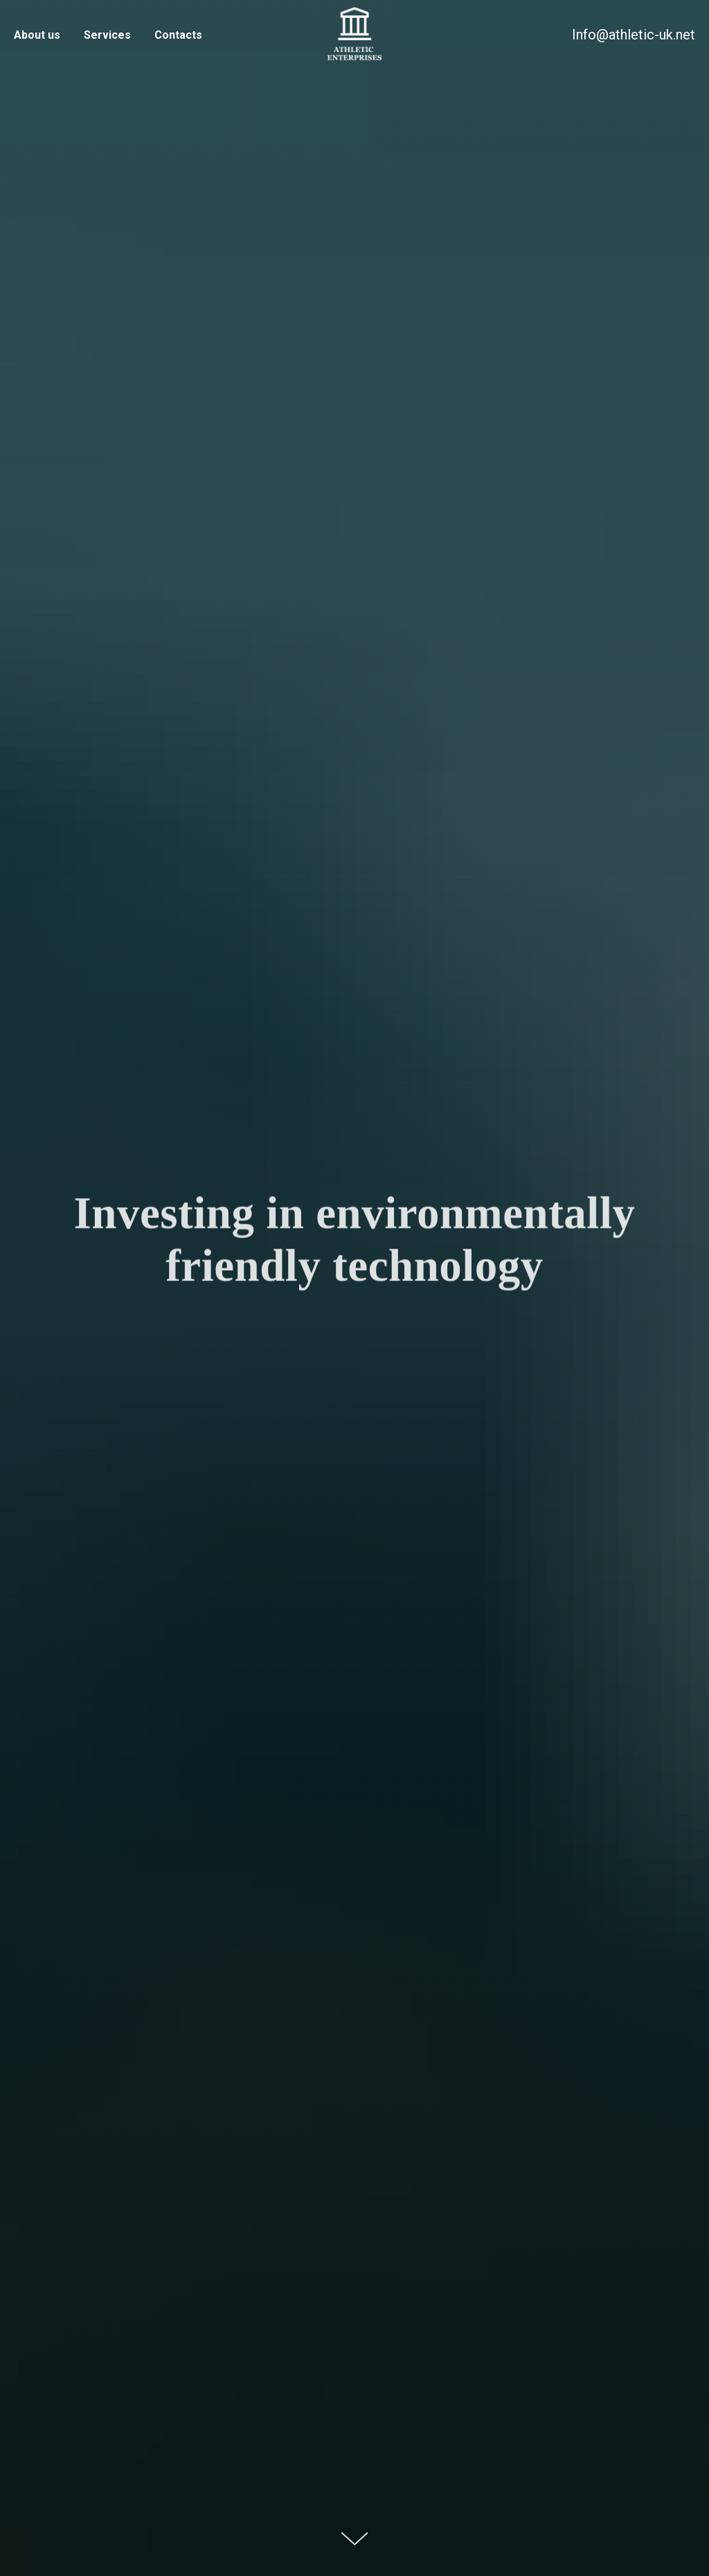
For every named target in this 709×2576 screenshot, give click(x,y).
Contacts (178, 35)
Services (107, 35)
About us (37, 35)
